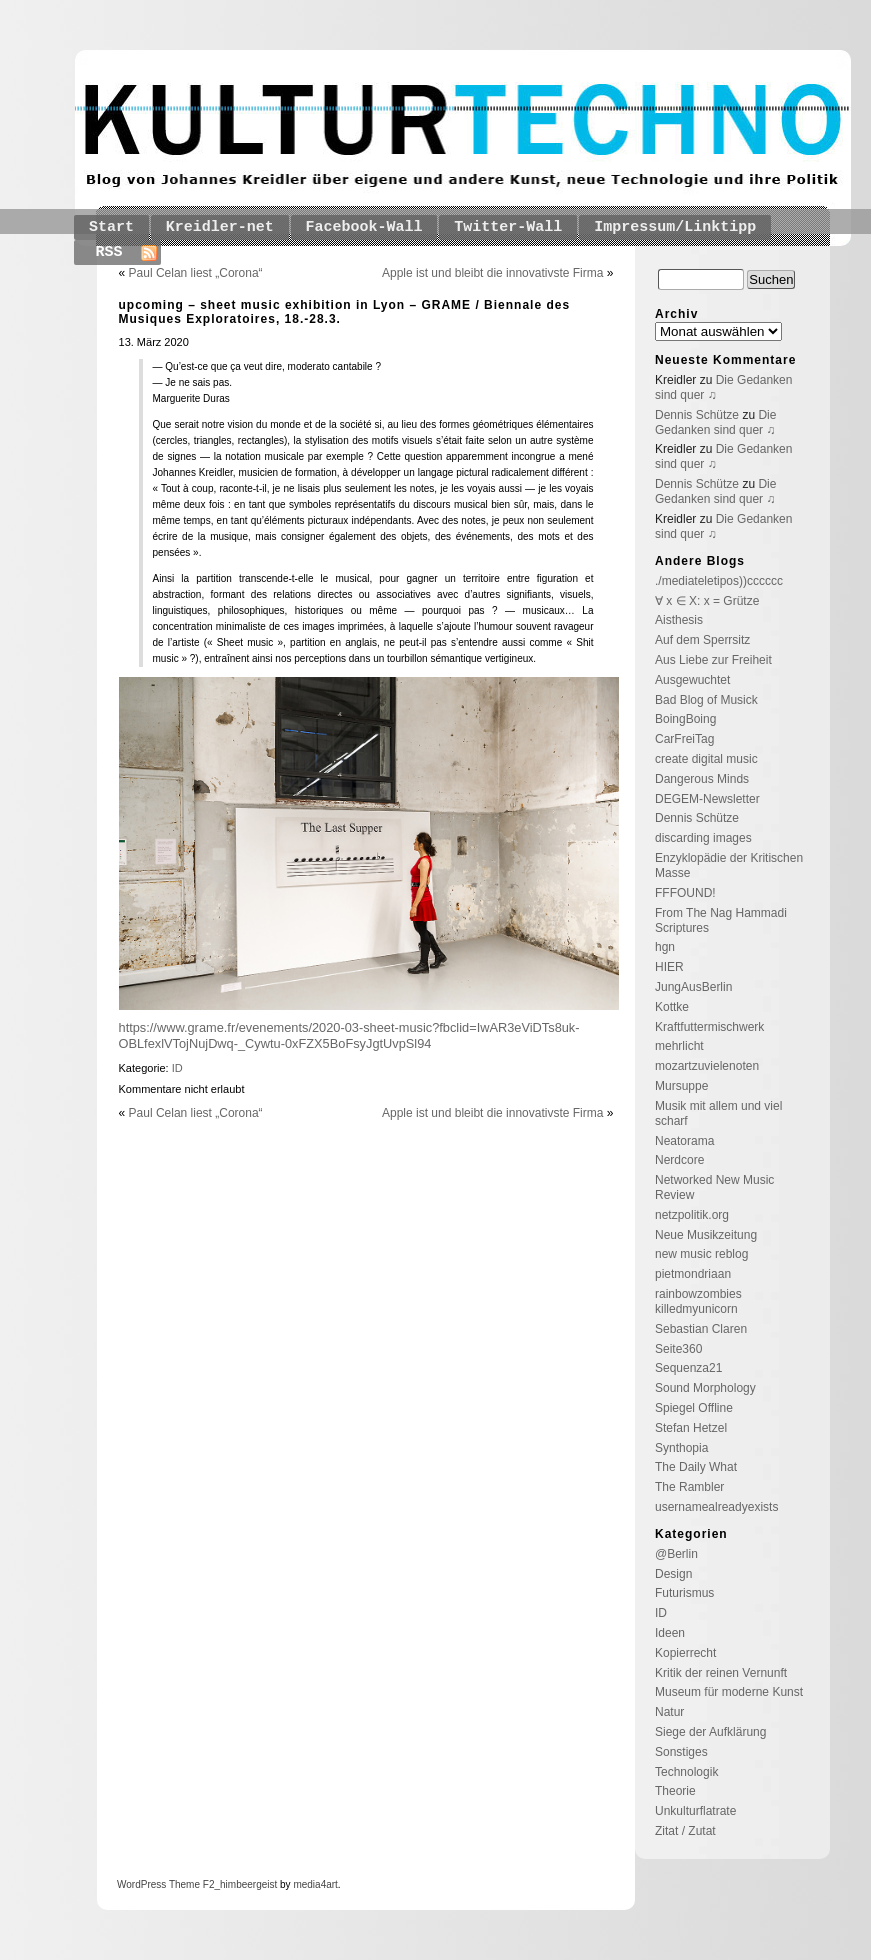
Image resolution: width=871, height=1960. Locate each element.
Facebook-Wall (364, 227)
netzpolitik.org (692, 1215)
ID (177, 1068)
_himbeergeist (245, 1884)
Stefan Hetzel (691, 1428)
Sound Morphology (705, 1388)
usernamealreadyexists (716, 1507)
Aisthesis (679, 620)
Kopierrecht (685, 1653)
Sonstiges (681, 1752)
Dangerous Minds (702, 779)
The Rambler (689, 1487)
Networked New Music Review (714, 1187)
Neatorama (684, 1141)
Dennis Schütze (697, 415)
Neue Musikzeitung (706, 1235)
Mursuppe (681, 1086)
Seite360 (678, 1349)
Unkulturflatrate (695, 1811)
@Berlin (676, 1554)
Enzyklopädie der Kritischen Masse (729, 865)
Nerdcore (679, 1160)
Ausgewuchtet (692, 680)
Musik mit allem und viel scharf (718, 1113)
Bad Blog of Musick (706, 700)
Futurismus (684, 1593)
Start (111, 227)
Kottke (672, 1007)
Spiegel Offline (694, 1408)
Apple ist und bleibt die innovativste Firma (492, 273)
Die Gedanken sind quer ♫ (715, 422)
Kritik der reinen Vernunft (721, 1673)
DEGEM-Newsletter (707, 799)
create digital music (706, 759)
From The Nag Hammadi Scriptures (721, 920)
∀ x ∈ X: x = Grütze (707, 601)
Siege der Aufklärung (710, 1732)
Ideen (670, 1633)
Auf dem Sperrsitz (702, 640)
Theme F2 (190, 1884)
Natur (669, 1712)
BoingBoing (685, 719)
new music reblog (701, 1254)
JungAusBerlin (693, 987)
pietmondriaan (693, 1274)
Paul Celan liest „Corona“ (196, 273)
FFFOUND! (685, 893)
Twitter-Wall (508, 227)
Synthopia (681, 1448)
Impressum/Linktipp (675, 227)
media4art (315, 1884)
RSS (109, 252)
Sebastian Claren (701, 1329)
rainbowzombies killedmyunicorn (698, 1301)
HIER (669, 967)
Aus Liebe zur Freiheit (713, 660)
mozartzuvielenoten (707, 1066)
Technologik (686, 1772)
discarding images (703, 838)
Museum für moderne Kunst (729, 1692)
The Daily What (696, 1467)
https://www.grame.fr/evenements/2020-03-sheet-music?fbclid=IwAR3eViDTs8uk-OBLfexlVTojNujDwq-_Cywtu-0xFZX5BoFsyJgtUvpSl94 (349, 1035)
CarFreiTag (684, 739)
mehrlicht (679, 1046)
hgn (665, 947)
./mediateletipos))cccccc (719, 581)
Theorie (675, 1791)
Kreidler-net (220, 227)
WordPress (141, 1884)
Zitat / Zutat (685, 1831)
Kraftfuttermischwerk (709, 1027)
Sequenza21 (688, 1368)
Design (673, 1574)
